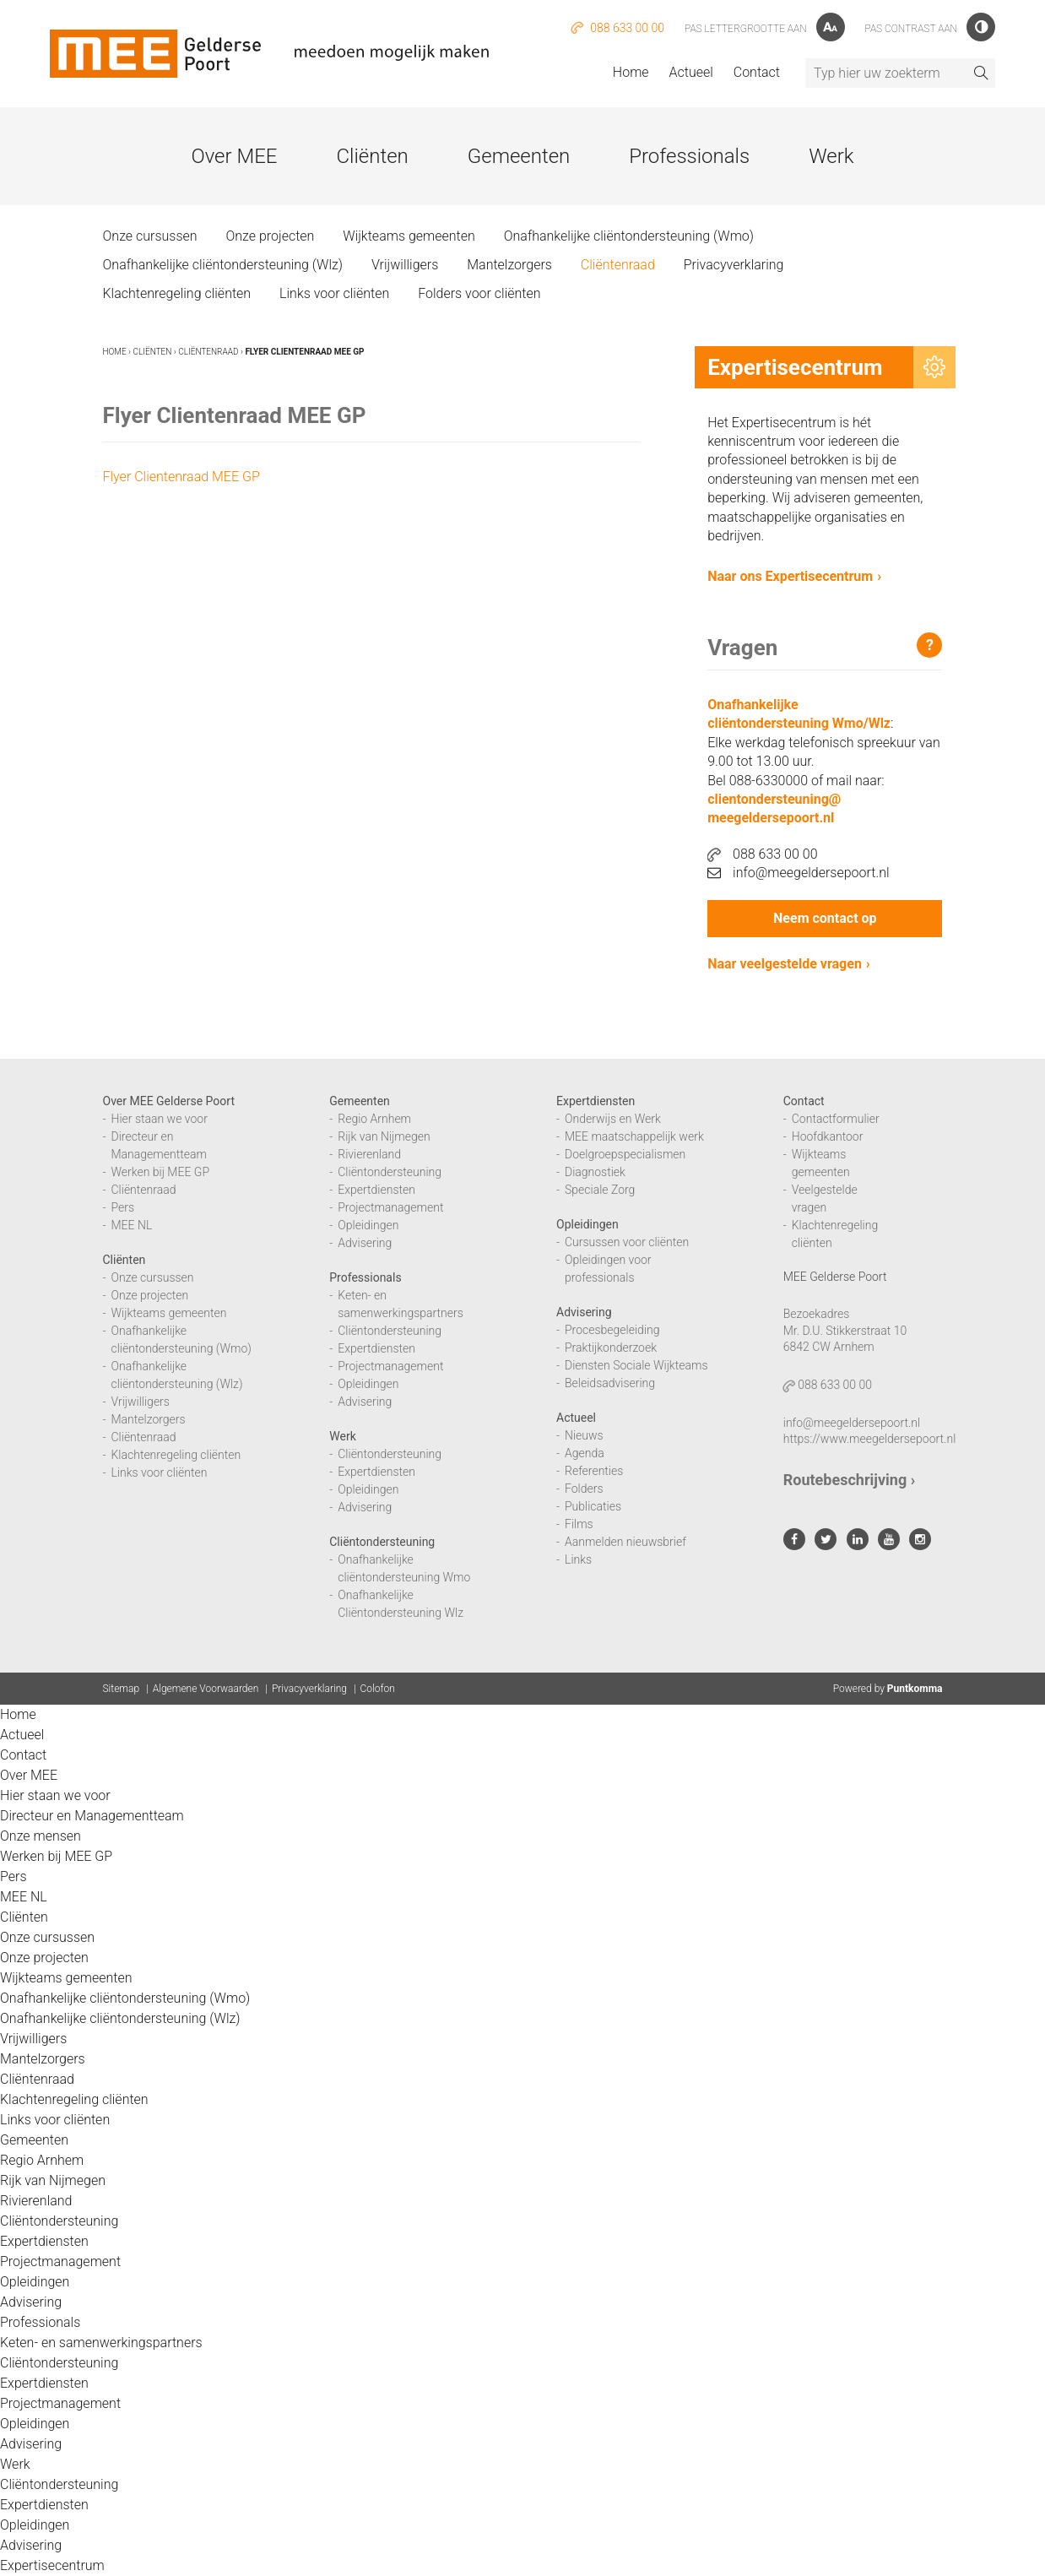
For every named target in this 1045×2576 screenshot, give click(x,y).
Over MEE (234, 156)
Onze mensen (40, 1836)
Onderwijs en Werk (613, 1118)
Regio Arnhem (374, 1118)
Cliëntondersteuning (389, 1172)
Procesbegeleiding (612, 1330)
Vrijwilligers (404, 265)
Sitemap (121, 1689)
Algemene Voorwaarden (206, 1689)
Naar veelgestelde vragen (784, 964)
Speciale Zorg (600, 1189)
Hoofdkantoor (828, 1136)
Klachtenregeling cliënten (177, 293)
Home (631, 72)
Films (579, 1524)
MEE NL (132, 1225)
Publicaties (593, 1506)
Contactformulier (836, 1118)
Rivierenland (369, 1154)
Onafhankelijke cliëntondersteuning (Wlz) (223, 265)
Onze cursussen (150, 236)
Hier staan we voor (159, 1118)
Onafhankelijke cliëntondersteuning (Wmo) (629, 236)
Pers (123, 1207)
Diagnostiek (595, 1172)
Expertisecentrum (52, 2565)
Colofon (377, 1689)
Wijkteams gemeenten (409, 236)
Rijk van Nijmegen (384, 1136)
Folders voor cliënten (479, 293)
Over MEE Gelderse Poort (169, 1101)
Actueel (691, 72)
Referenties (594, 1471)
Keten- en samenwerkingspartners (101, 2343)
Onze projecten (269, 236)
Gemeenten (519, 156)
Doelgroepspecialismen (625, 1154)
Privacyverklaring (734, 265)
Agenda (584, 1453)
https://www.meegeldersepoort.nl (869, 1438)
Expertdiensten (376, 1189)
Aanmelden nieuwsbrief (625, 1541)
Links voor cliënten (334, 293)
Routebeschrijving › (849, 1480)
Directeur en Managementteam (92, 1816)
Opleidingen (368, 1225)
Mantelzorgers (509, 265)
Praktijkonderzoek (611, 1347)
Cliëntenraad (618, 265)
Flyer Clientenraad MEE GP (181, 477)
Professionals (689, 156)
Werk (831, 156)
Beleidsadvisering (610, 1383)
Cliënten (372, 156)
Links (578, 1559)
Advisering (365, 1243)
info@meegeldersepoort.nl (798, 873)
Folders (584, 1488)
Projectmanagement (390, 1207)
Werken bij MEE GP (160, 1172)
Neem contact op (824, 918)
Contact (757, 72)
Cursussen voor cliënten (627, 1242)
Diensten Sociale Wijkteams (636, 1365)
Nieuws (584, 1435)
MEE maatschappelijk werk (634, 1136)
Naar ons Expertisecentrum (790, 576)
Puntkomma (915, 1689)
